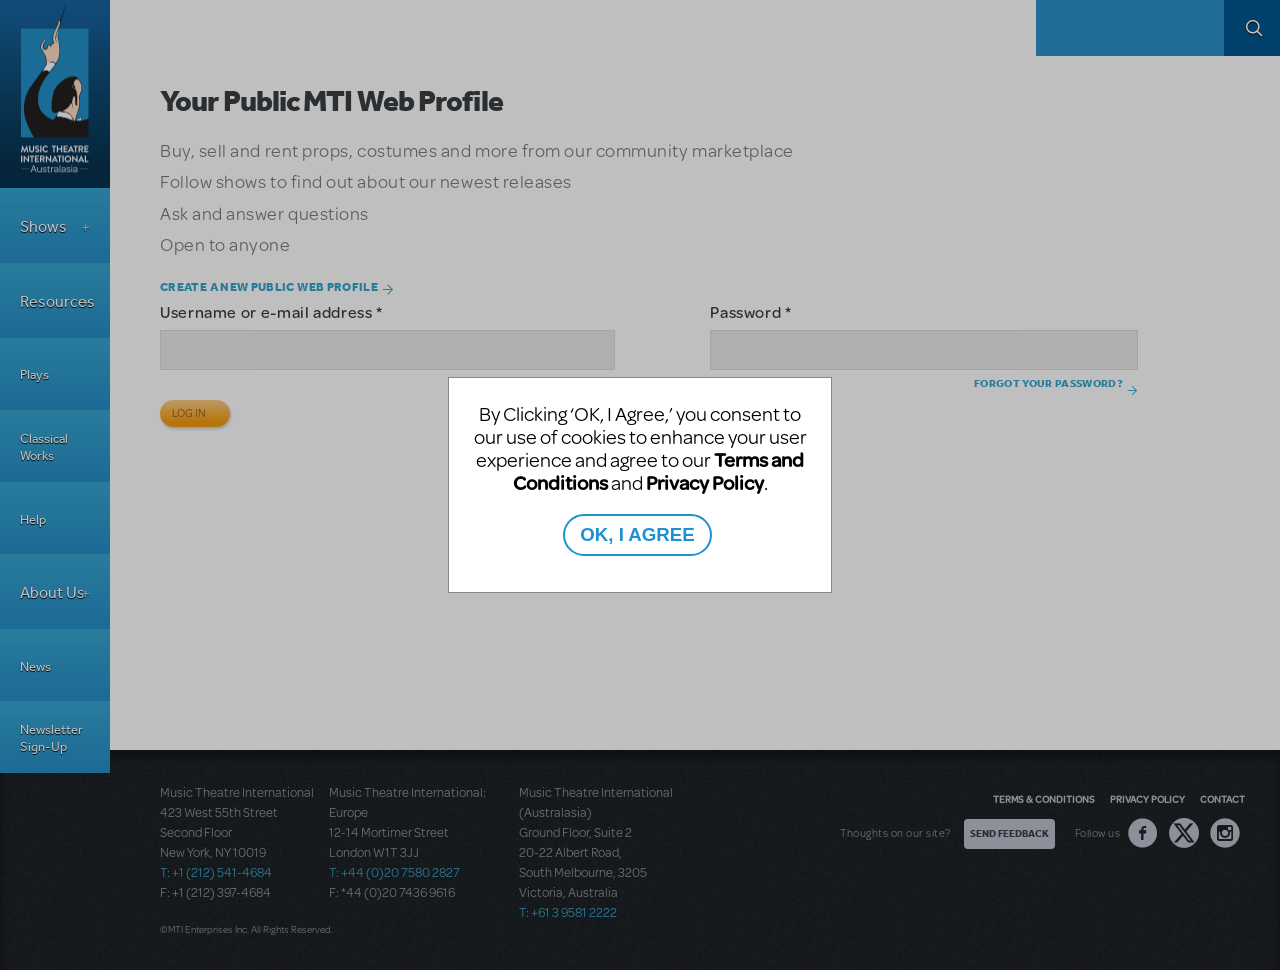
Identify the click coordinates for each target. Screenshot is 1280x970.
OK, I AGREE (637, 534)
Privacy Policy (705, 482)
